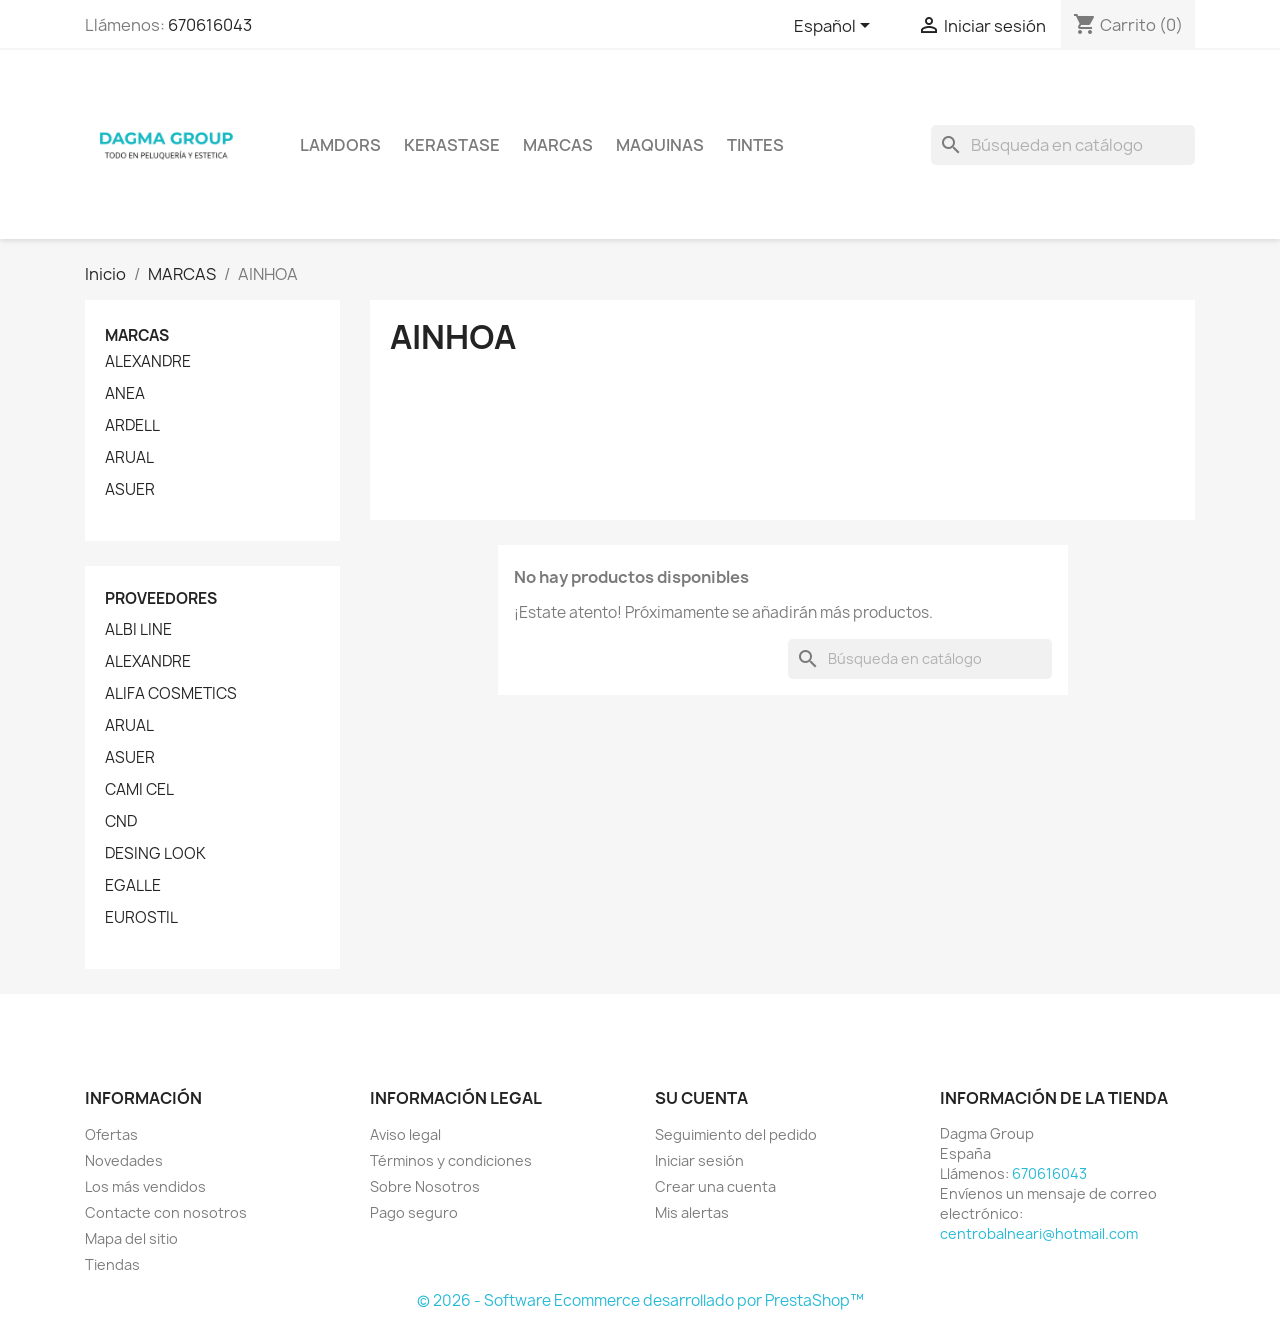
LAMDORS (340, 145)
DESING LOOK (155, 854)
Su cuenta (701, 1098)
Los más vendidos (145, 1186)
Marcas (558, 145)
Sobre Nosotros (425, 1186)
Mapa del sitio (131, 1238)
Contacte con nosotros (166, 1212)
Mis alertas (692, 1212)
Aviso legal (405, 1134)
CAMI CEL (139, 790)
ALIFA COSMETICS (171, 694)
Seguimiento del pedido (736, 1134)
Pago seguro (414, 1212)
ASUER (130, 490)
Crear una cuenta (715, 1186)
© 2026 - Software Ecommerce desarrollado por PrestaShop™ (640, 1300)
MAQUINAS (660, 145)
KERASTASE (452, 145)
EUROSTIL (141, 918)
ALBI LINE (138, 630)
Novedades (124, 1160)
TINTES (755, 145)
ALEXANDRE (148, 362)
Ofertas (111, 1134)
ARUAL (129, 458)
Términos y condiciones (451, 1160)
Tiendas (112, 1264)
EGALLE (133, 886)
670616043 (210, 25)
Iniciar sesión (699, 1160)
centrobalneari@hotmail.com (1039, 1233)
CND (121, 822)
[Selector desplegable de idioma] (835, 27)
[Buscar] (1063, 145)
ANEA (125, 394)
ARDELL (132, 426)
